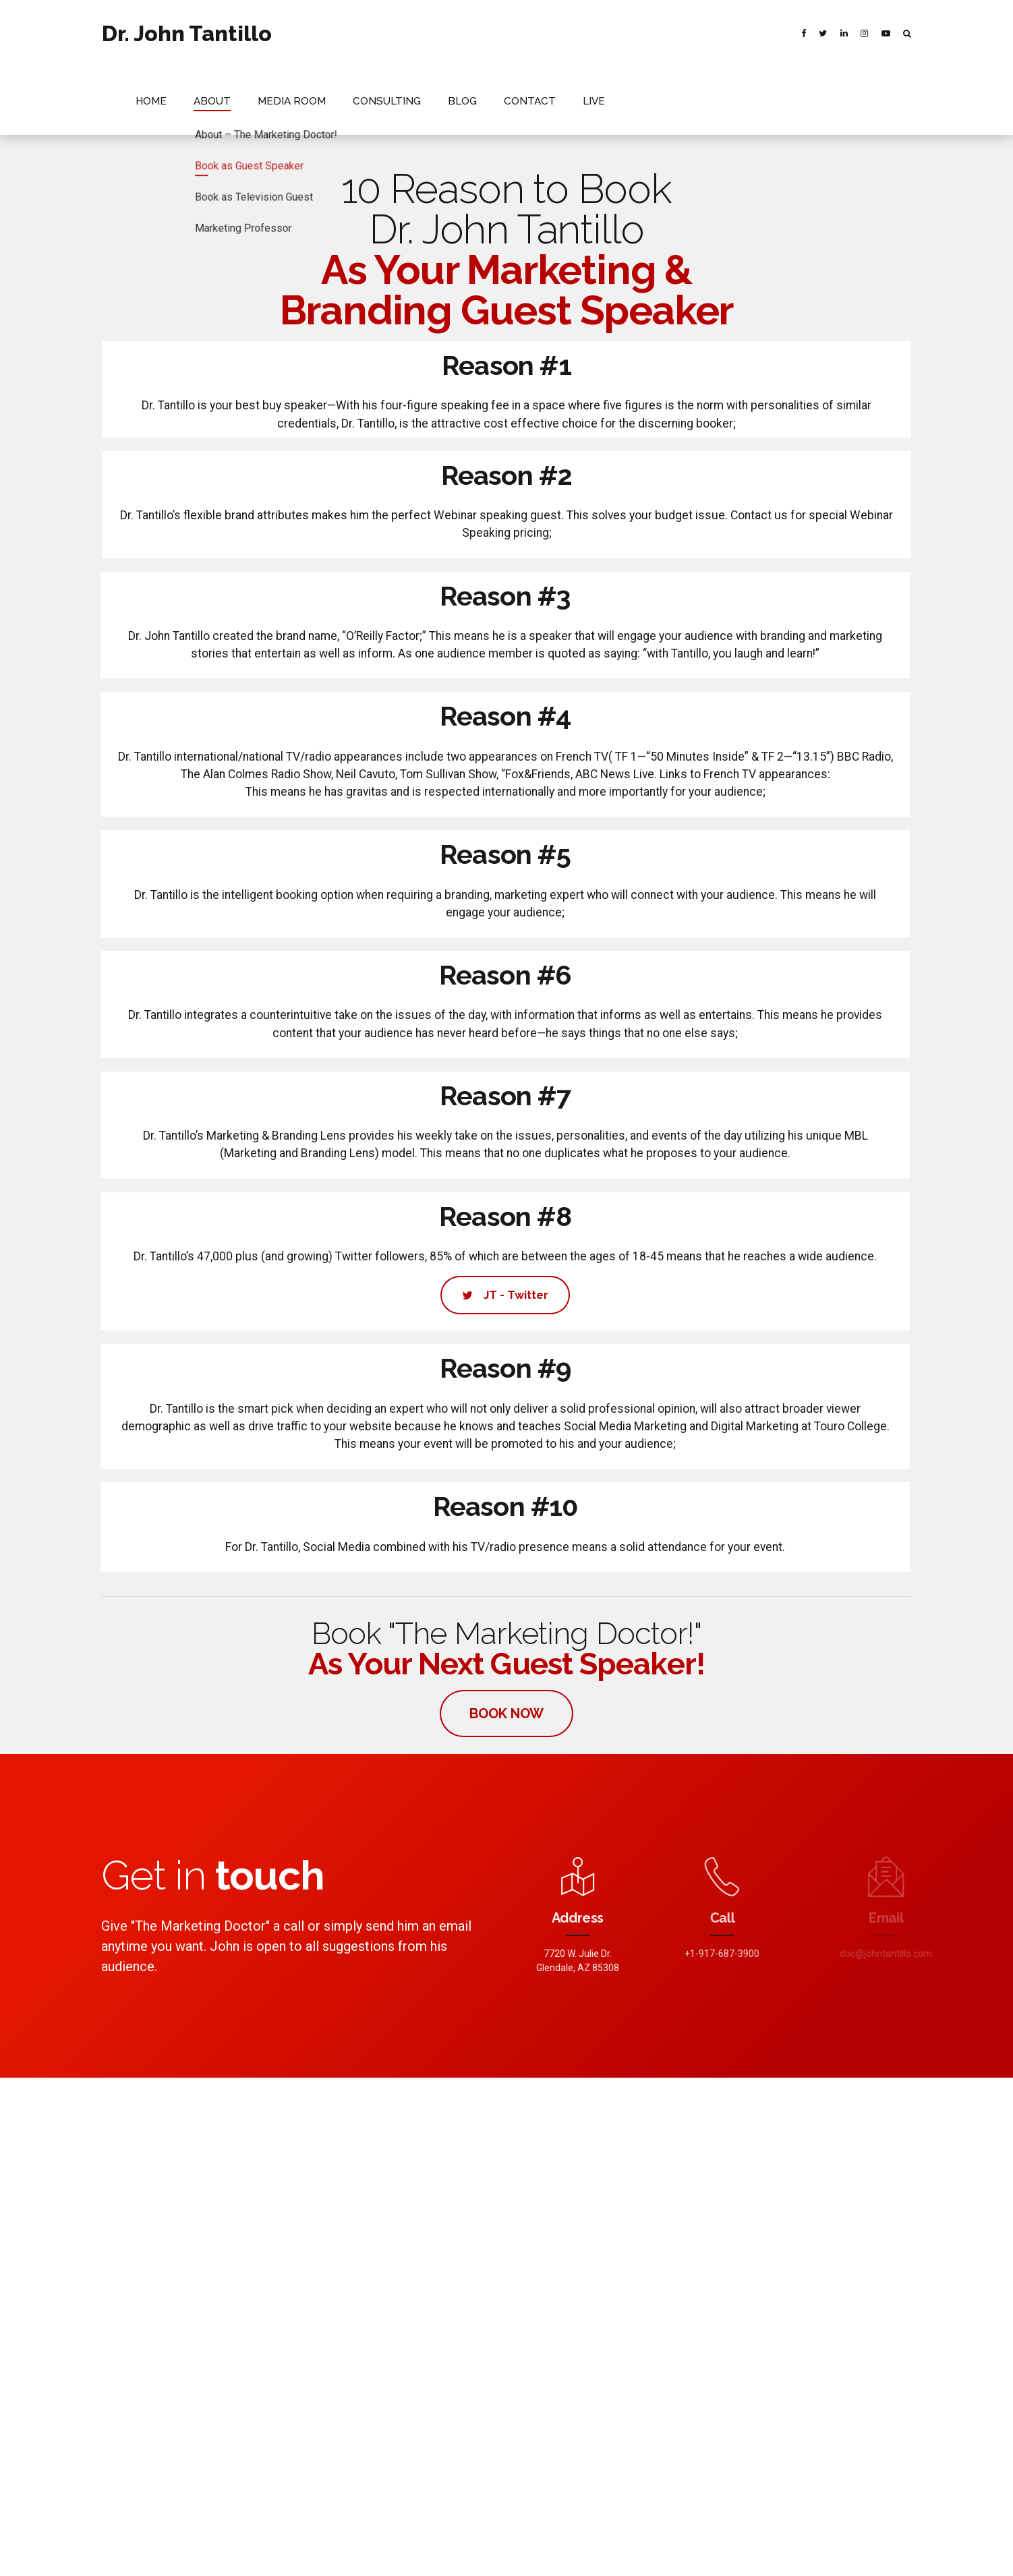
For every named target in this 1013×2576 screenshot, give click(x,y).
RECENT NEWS (562, 2554)
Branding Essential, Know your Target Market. (607, 2231)
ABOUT (395, 33)
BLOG (621, 33)
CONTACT (683, 33)
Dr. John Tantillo (187, 33)
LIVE (742, 33)
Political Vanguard (412, 2224)
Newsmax (332, 2224)
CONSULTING (552, 33)
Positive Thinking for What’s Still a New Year (604, 2209)
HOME (339, 33)
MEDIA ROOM (467, 33)
